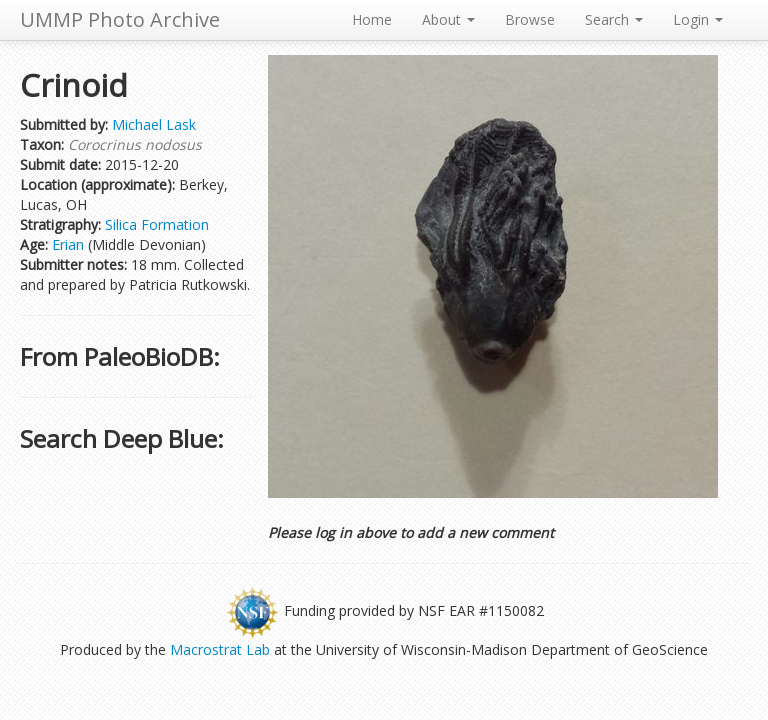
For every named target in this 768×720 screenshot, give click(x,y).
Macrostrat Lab (220, 649)
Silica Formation (157, 224)
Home (372, 19)
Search (614, 19)
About (448, 19)
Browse (530, 19)
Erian (68, 244)
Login (698, 19)
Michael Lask (154, 124)
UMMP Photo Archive (120, 19)
